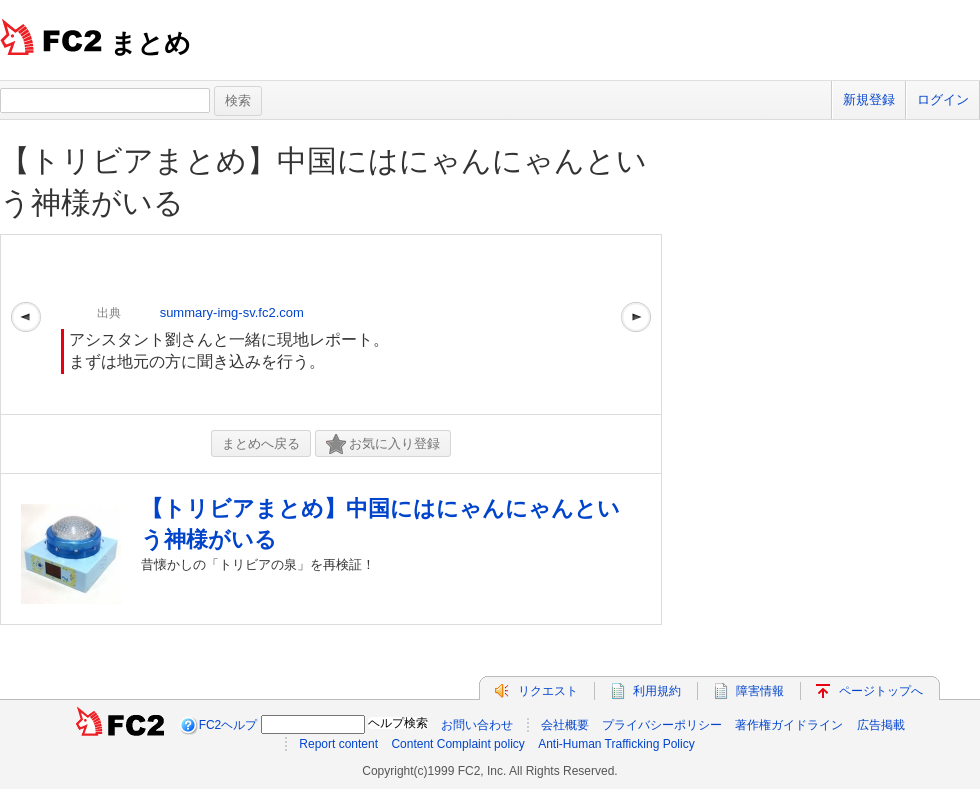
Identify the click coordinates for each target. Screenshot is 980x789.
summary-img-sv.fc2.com (232, 312)
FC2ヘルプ (228, 725)
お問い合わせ (477, 725)
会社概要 (565, 725)
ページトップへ (881, 691)
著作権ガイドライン (789, 725)
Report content (338, 744)
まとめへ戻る (261, 443)
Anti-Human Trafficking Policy (616, 744)
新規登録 (869, 99)
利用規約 (657, 691)
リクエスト (548, 691)
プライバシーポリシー (662, 725)
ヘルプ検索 (398, 723)
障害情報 (760, 691)
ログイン (943, 99)
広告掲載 (881, 725)
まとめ (150, 43)
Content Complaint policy (457, 744)
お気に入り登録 (383, 444)
